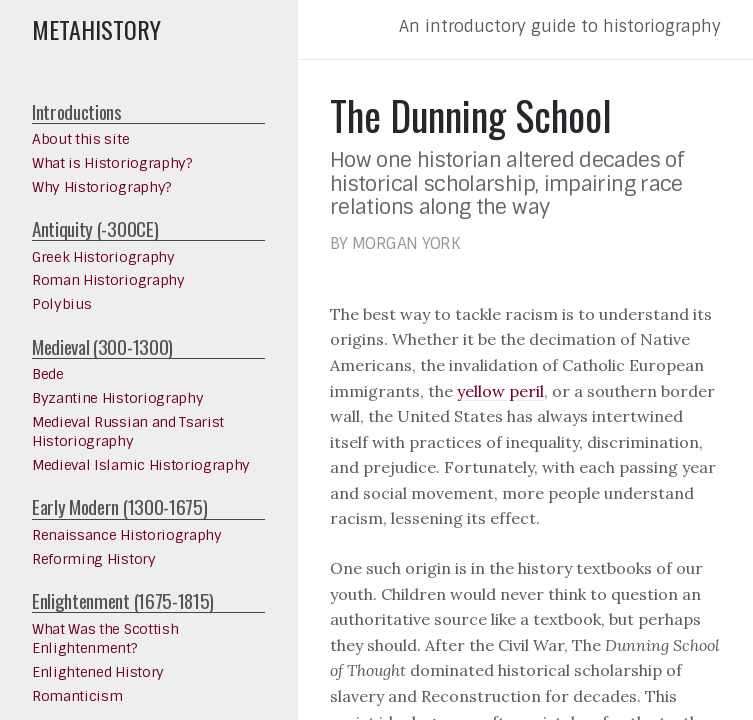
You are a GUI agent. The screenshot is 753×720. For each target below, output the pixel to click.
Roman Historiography (108, 280)
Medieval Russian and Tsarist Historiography (128, 432)
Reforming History (94, 559)
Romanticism (77, 696)
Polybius (61, 304)
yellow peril (500, 391)
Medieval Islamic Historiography (141, 465)
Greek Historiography (103, 257)
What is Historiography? (112, 163)
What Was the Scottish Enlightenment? (105, 639)
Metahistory (96, 29)
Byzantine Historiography (117, 398)
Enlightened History (98, 672)
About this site (80, 139)
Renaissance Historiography (127, 535)
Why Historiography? (102, 187)
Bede (48, 374)
